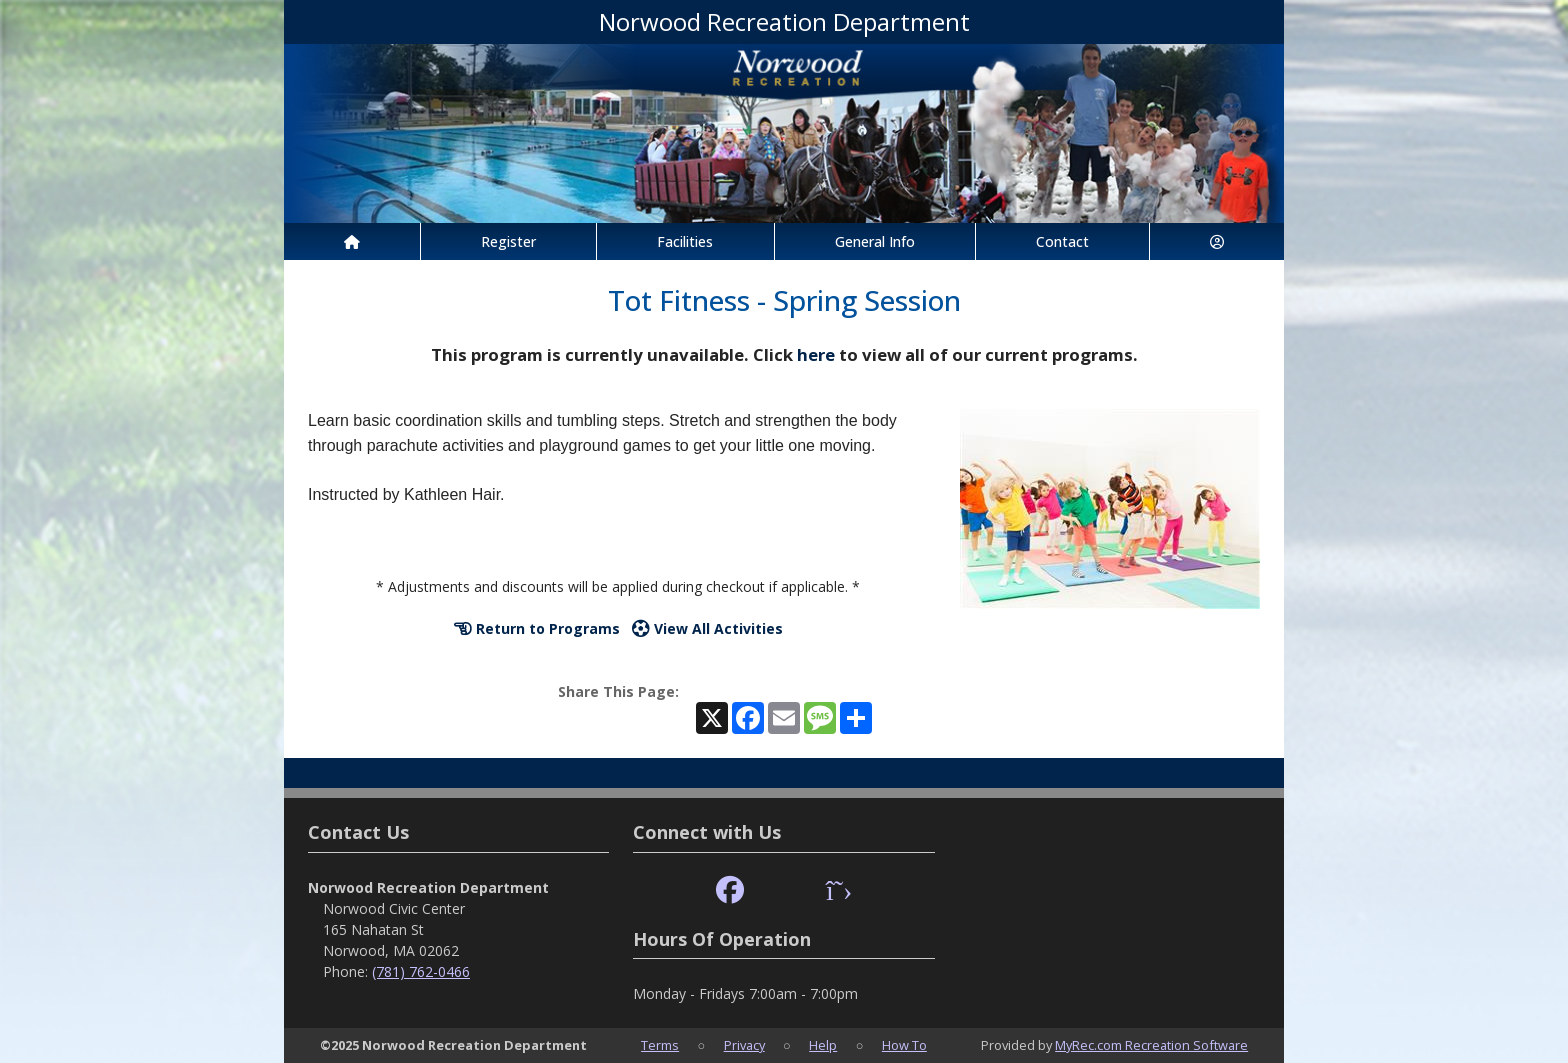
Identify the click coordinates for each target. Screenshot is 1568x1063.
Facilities (685, 241)
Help (823, 1045)
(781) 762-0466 (421, 971)
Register (508, 241)
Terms (660, 1045)
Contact (1062, 241)
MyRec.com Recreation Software (1151, 1045)
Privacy (744, 1045)
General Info (875, 241)
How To (904, 1045)
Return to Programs (537, 628)
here (816, 354)
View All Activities (707, 628)
